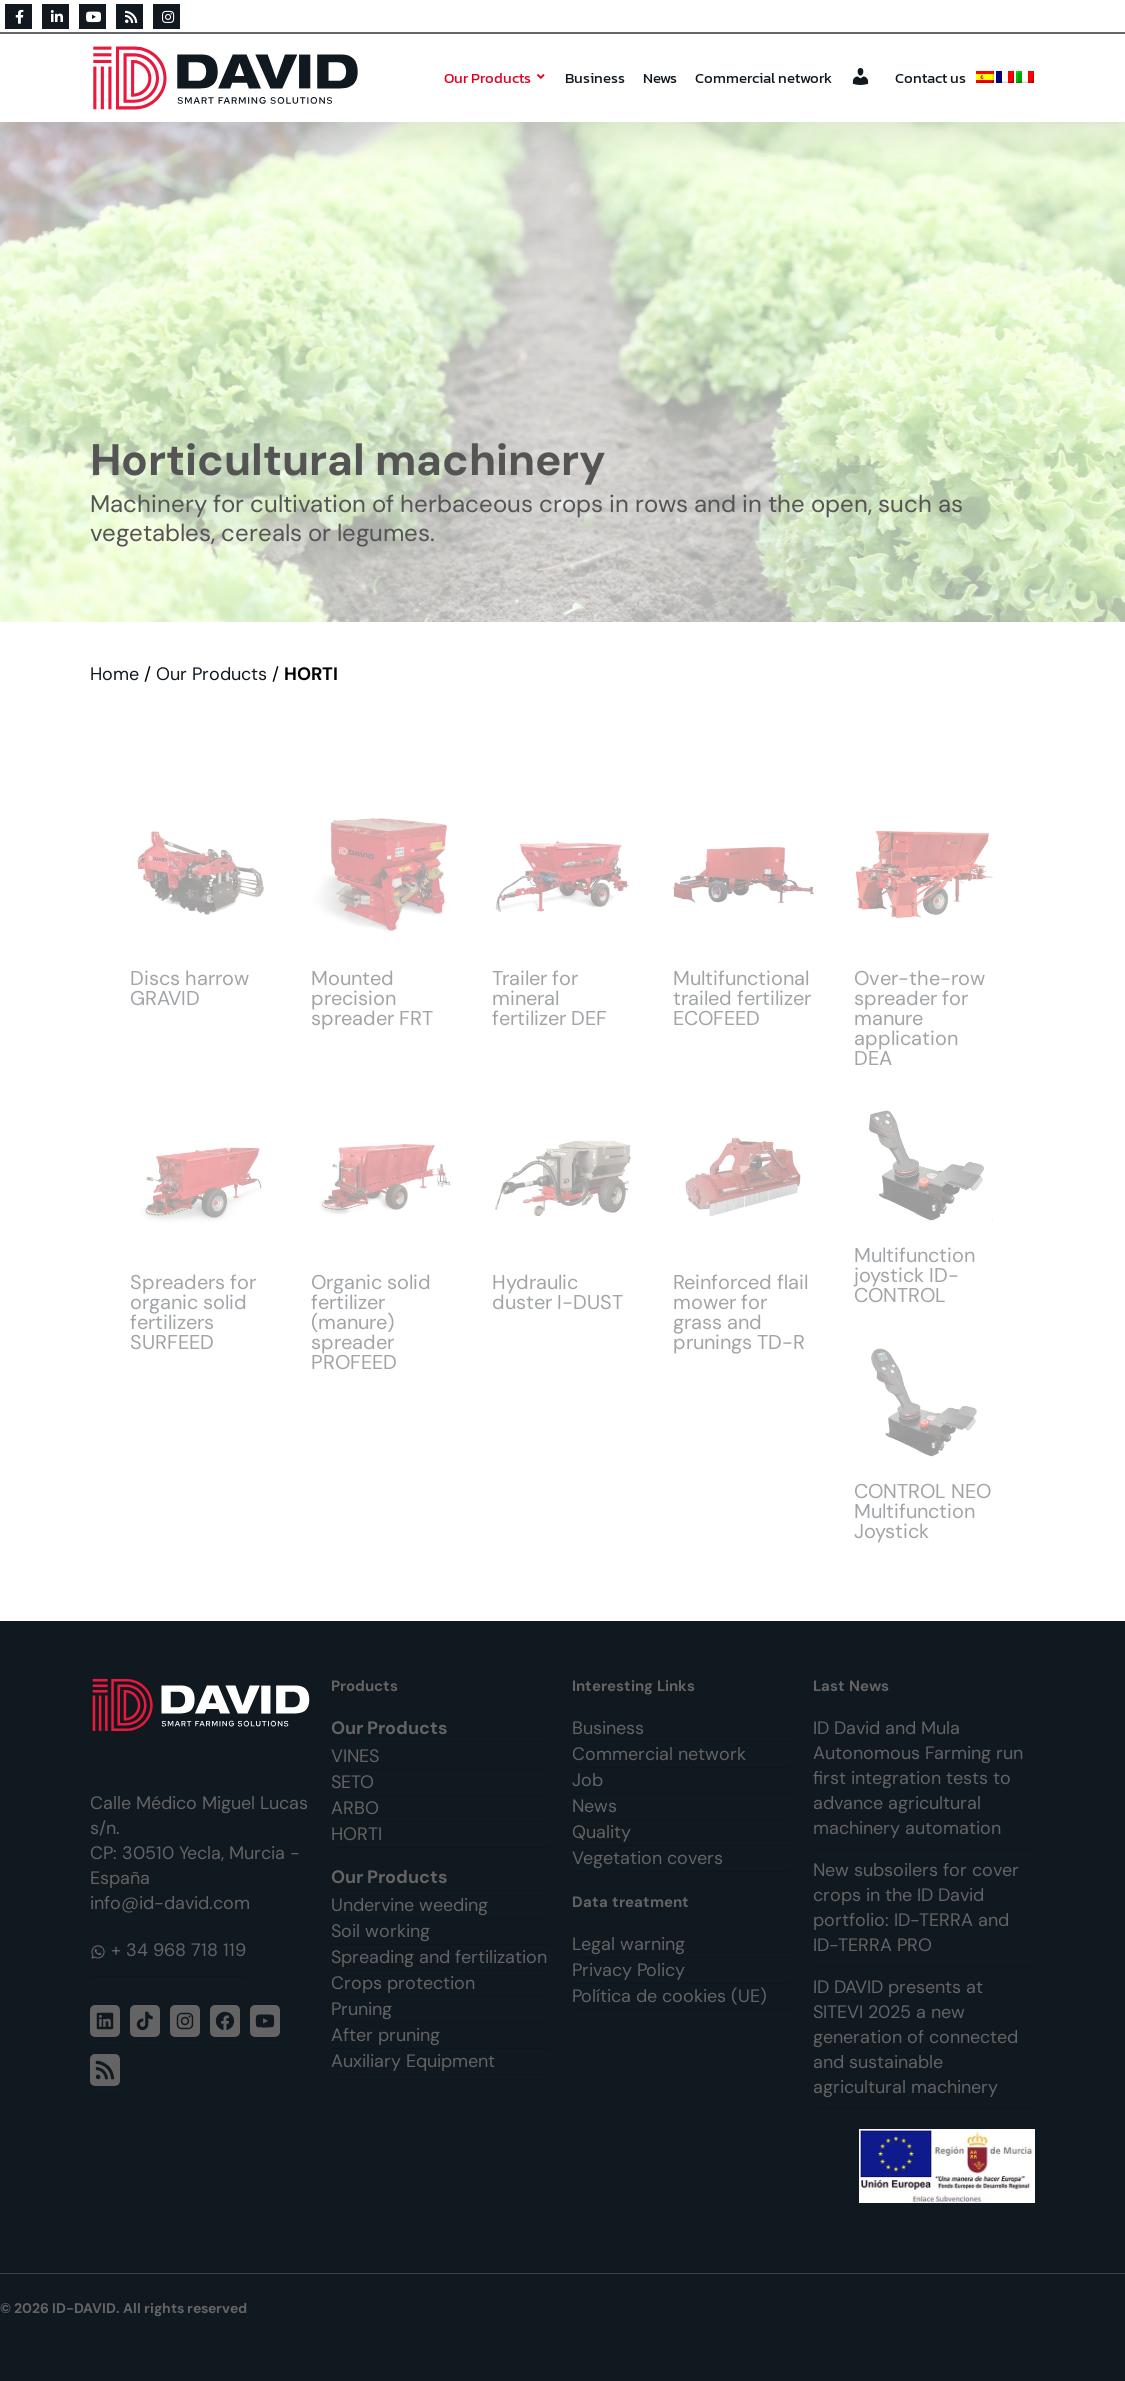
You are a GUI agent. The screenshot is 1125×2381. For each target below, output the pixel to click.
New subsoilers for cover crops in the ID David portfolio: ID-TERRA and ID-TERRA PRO (916, 1907)
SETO (352, 1782)
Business (595, 77)
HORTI (356, 1834)
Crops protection (403, 1983)
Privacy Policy (628, 1970)
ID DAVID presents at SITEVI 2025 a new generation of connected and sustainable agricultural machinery (915, 2037)
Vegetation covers (647, 1858)
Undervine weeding (409, 1905)
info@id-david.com (170, 1903)
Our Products (495, 77)
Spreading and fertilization (439, 1957)
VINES (355, 1756)
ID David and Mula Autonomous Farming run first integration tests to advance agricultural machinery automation (918, 1778)
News (660, 77)
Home (114, 674)
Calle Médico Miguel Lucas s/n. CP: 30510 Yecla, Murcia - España (199, 1840)
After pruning (385, 2035)
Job (587, 1780)
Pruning (361, 2009)
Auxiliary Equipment (413, 2061)
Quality (601, 1832)
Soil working (380, 1931)
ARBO (355, 1808)
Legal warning (628, 1944)
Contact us (930, 77)
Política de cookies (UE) (669, 1996)
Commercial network (763, 77)
